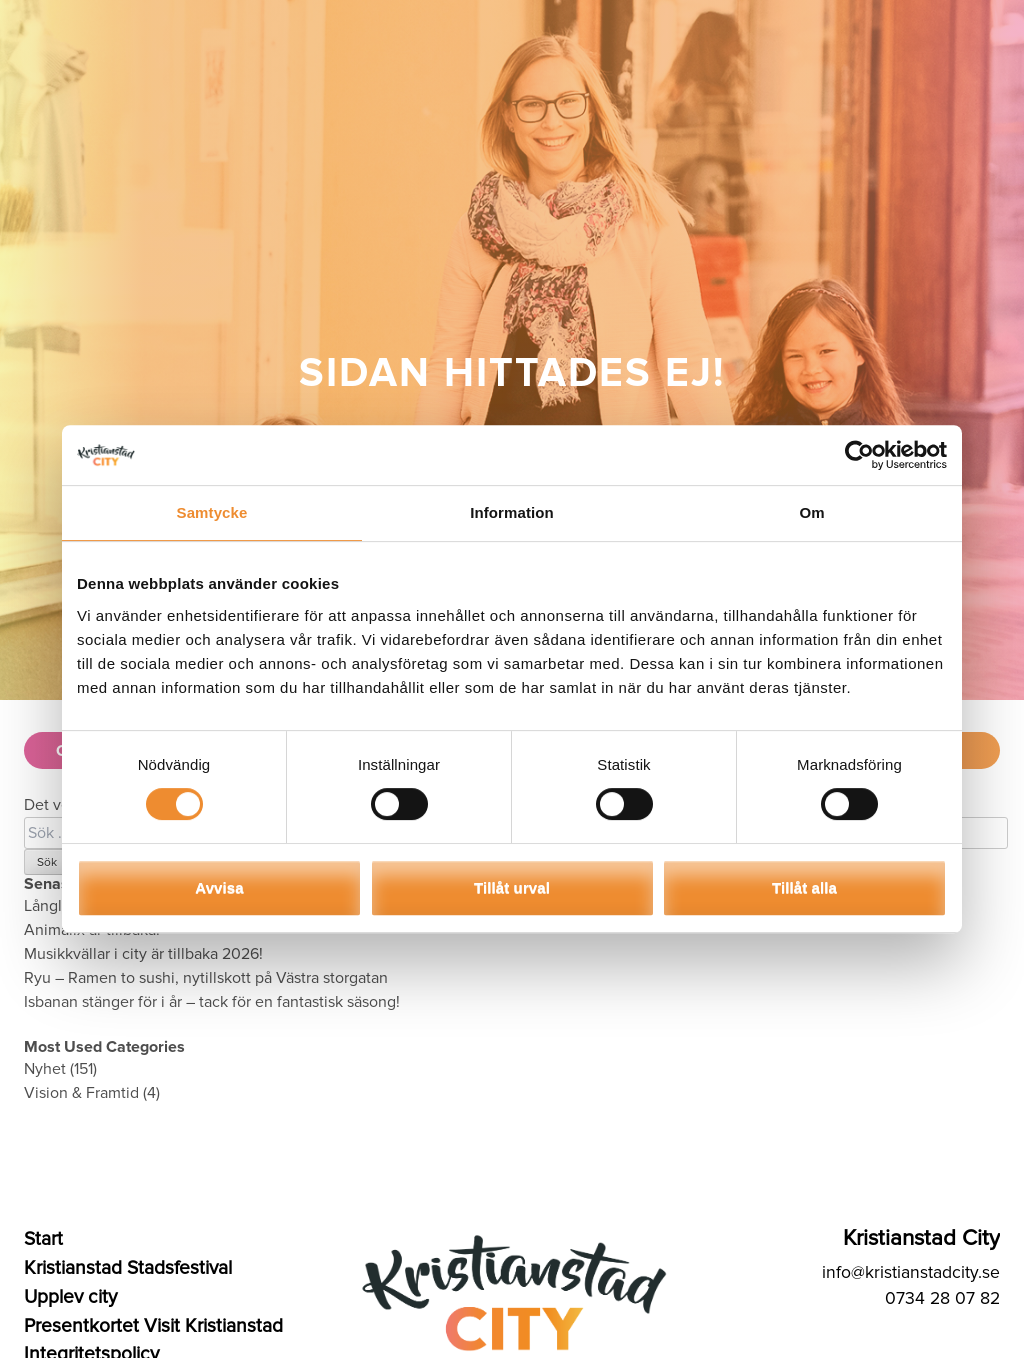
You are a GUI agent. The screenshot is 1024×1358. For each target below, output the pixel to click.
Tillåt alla (804, 887)
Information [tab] (512, 512)
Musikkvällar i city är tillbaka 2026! (143, 954)
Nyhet (45, 1069)
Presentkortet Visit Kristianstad (153, 1326)
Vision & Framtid (81, 1093)
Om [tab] (811, 512)
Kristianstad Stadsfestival (128, 1268)
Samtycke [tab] (212, 512)
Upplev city (70, 1297)
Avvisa (219, 887)
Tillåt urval (512, 887)
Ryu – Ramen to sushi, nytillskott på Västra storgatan (206, 978)
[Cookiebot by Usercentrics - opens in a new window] (859, 455)
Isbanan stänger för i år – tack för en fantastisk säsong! (212, 1002)
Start (43, 1239)
